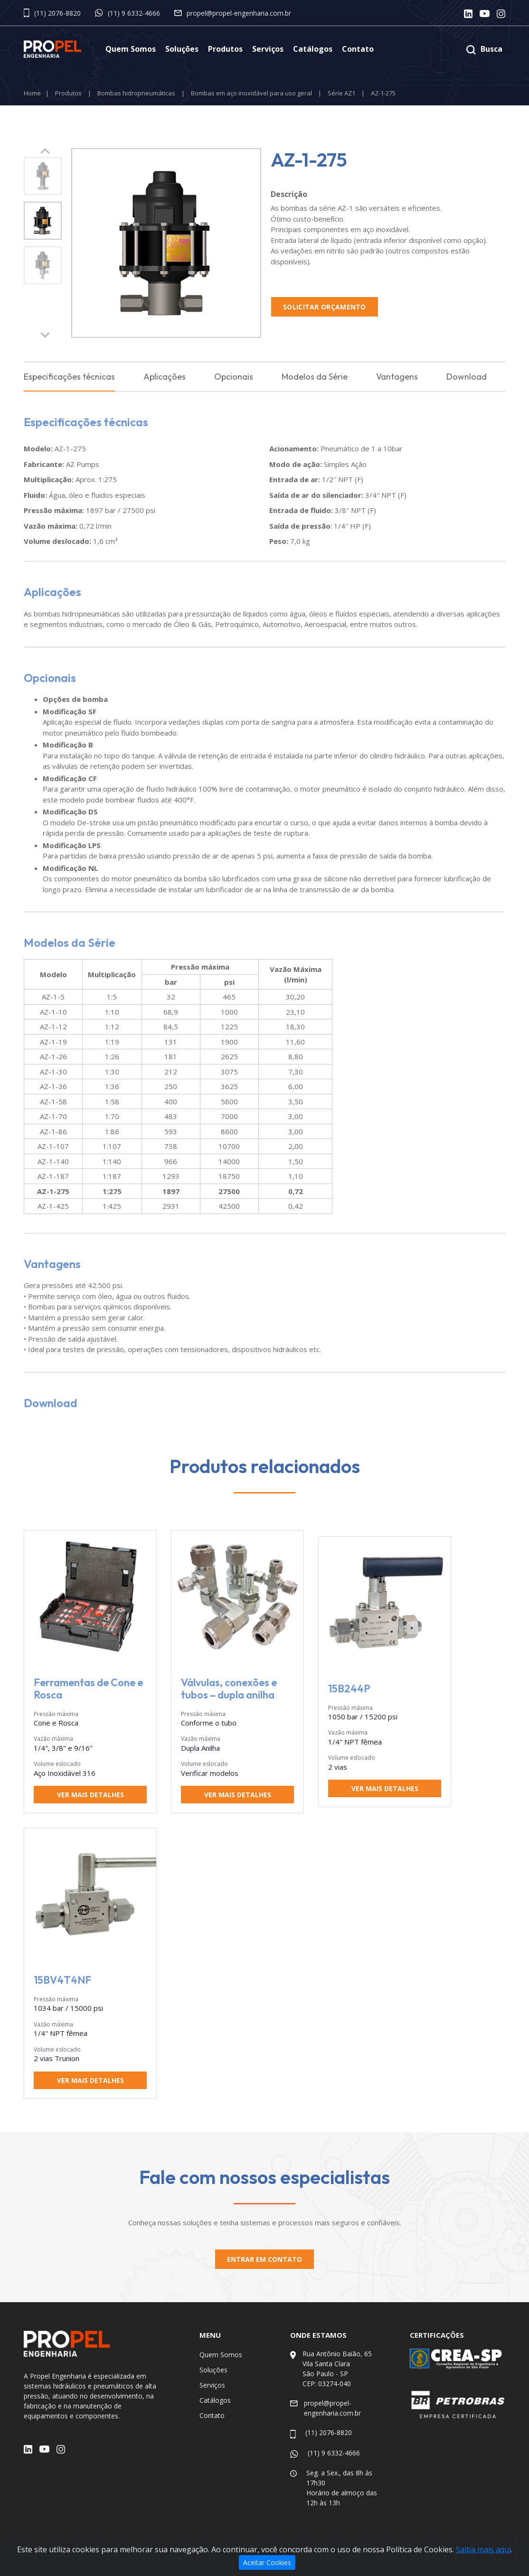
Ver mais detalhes (90, 1795)
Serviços (267, 49)
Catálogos (312, 49)
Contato (358, 49)
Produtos (225, 49)
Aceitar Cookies (267, 2564)
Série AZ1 (341, 93)
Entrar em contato (264, 2260)
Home (32, 93)
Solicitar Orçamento (324, 306)
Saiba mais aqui (483, 2551)
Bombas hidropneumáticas (136, 93)
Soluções (181, 49)
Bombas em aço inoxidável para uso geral (251, 93)
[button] (45, 335)
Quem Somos (130, 49)
